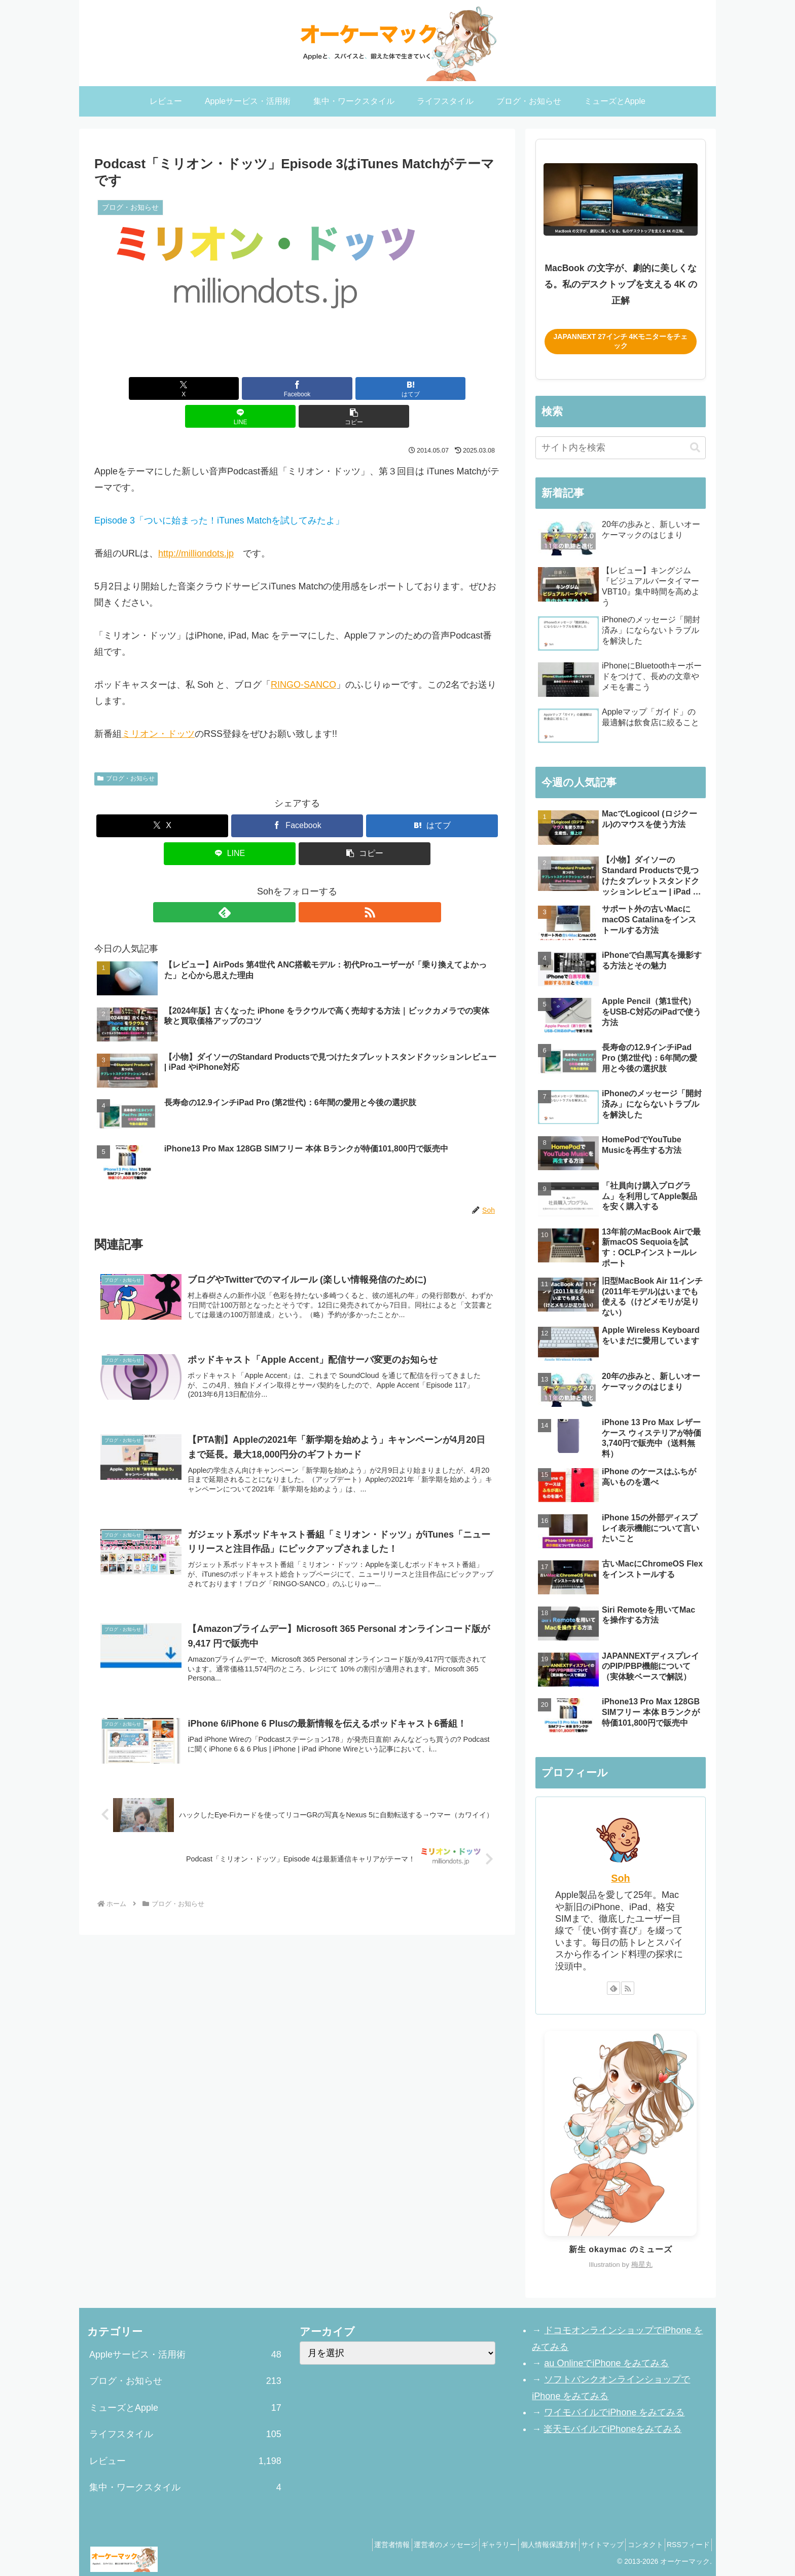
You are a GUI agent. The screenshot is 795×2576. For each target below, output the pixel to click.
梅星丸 (642, 2264)
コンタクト (635, 2545)
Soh (620, 1878)
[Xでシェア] (160, 388)
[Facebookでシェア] (229, 388)
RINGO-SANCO (303, 657)
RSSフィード (684, 2545)
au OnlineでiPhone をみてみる (606, 2363)
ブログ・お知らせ (126, 750)
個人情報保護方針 (524, 2545)
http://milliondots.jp (196, 525)
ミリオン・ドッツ (158, 706)
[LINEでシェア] (365, 388)
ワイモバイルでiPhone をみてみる (614, 2412)
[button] (433, 388)
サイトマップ (585, 2545)
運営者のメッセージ (408, 2545)
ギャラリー (468, 2545)
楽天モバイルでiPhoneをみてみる (612, 2429)
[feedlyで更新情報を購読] (285, 884)
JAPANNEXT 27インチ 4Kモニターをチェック (620, 341)
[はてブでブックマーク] (297, 388)
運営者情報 (347, 2545)
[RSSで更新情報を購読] (309, 884)
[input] (620, 447)
